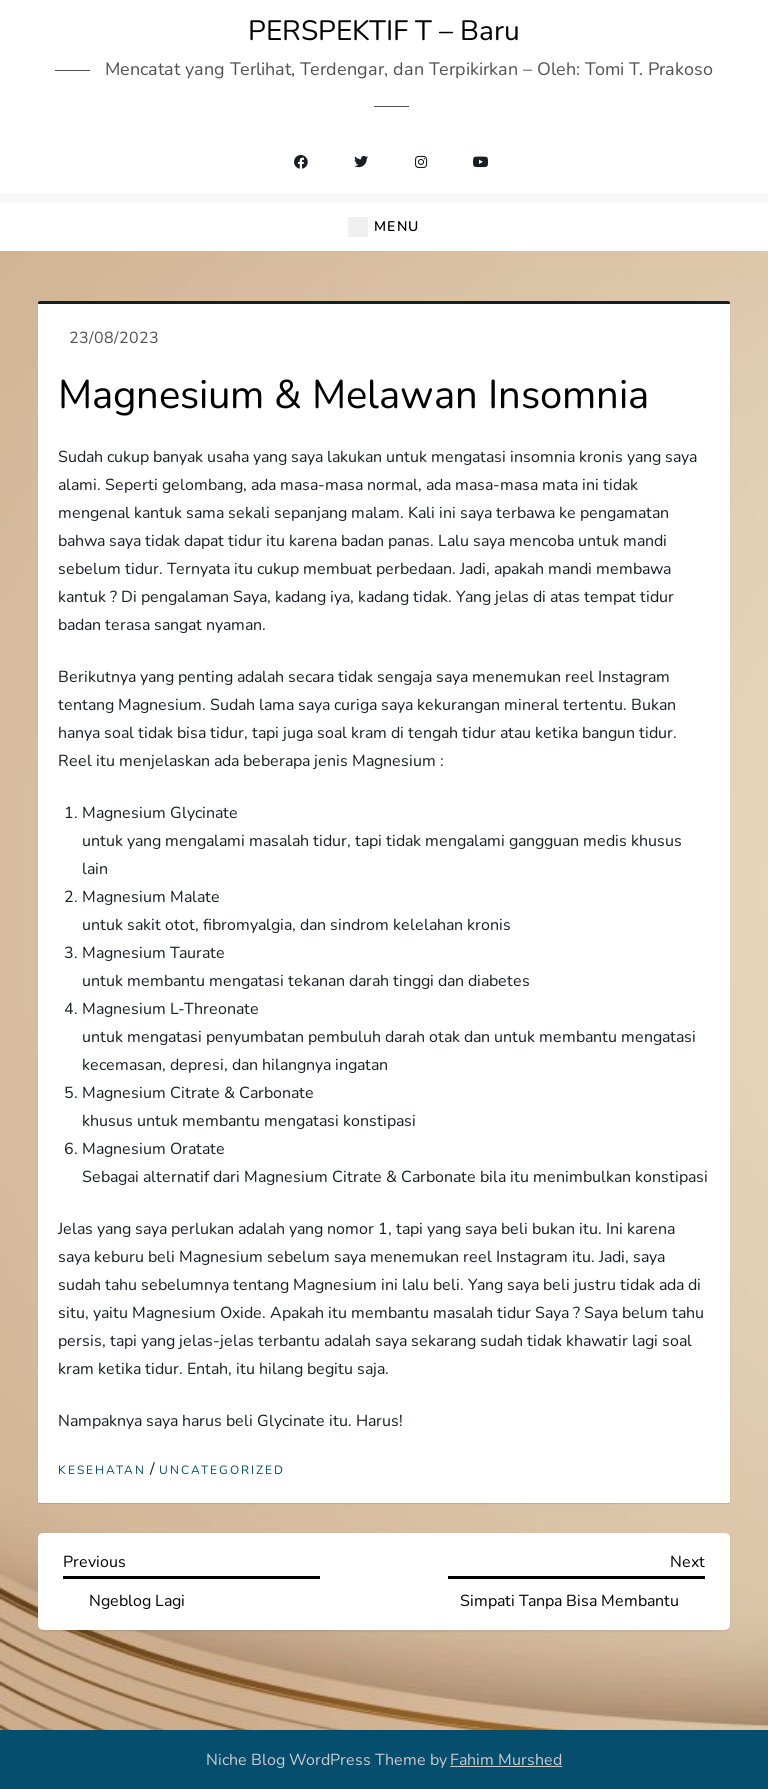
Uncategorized (222, 1470)
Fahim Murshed (506, 1760)
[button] (383, 227)
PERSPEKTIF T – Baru (384, 31)
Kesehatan (102, 1470)
